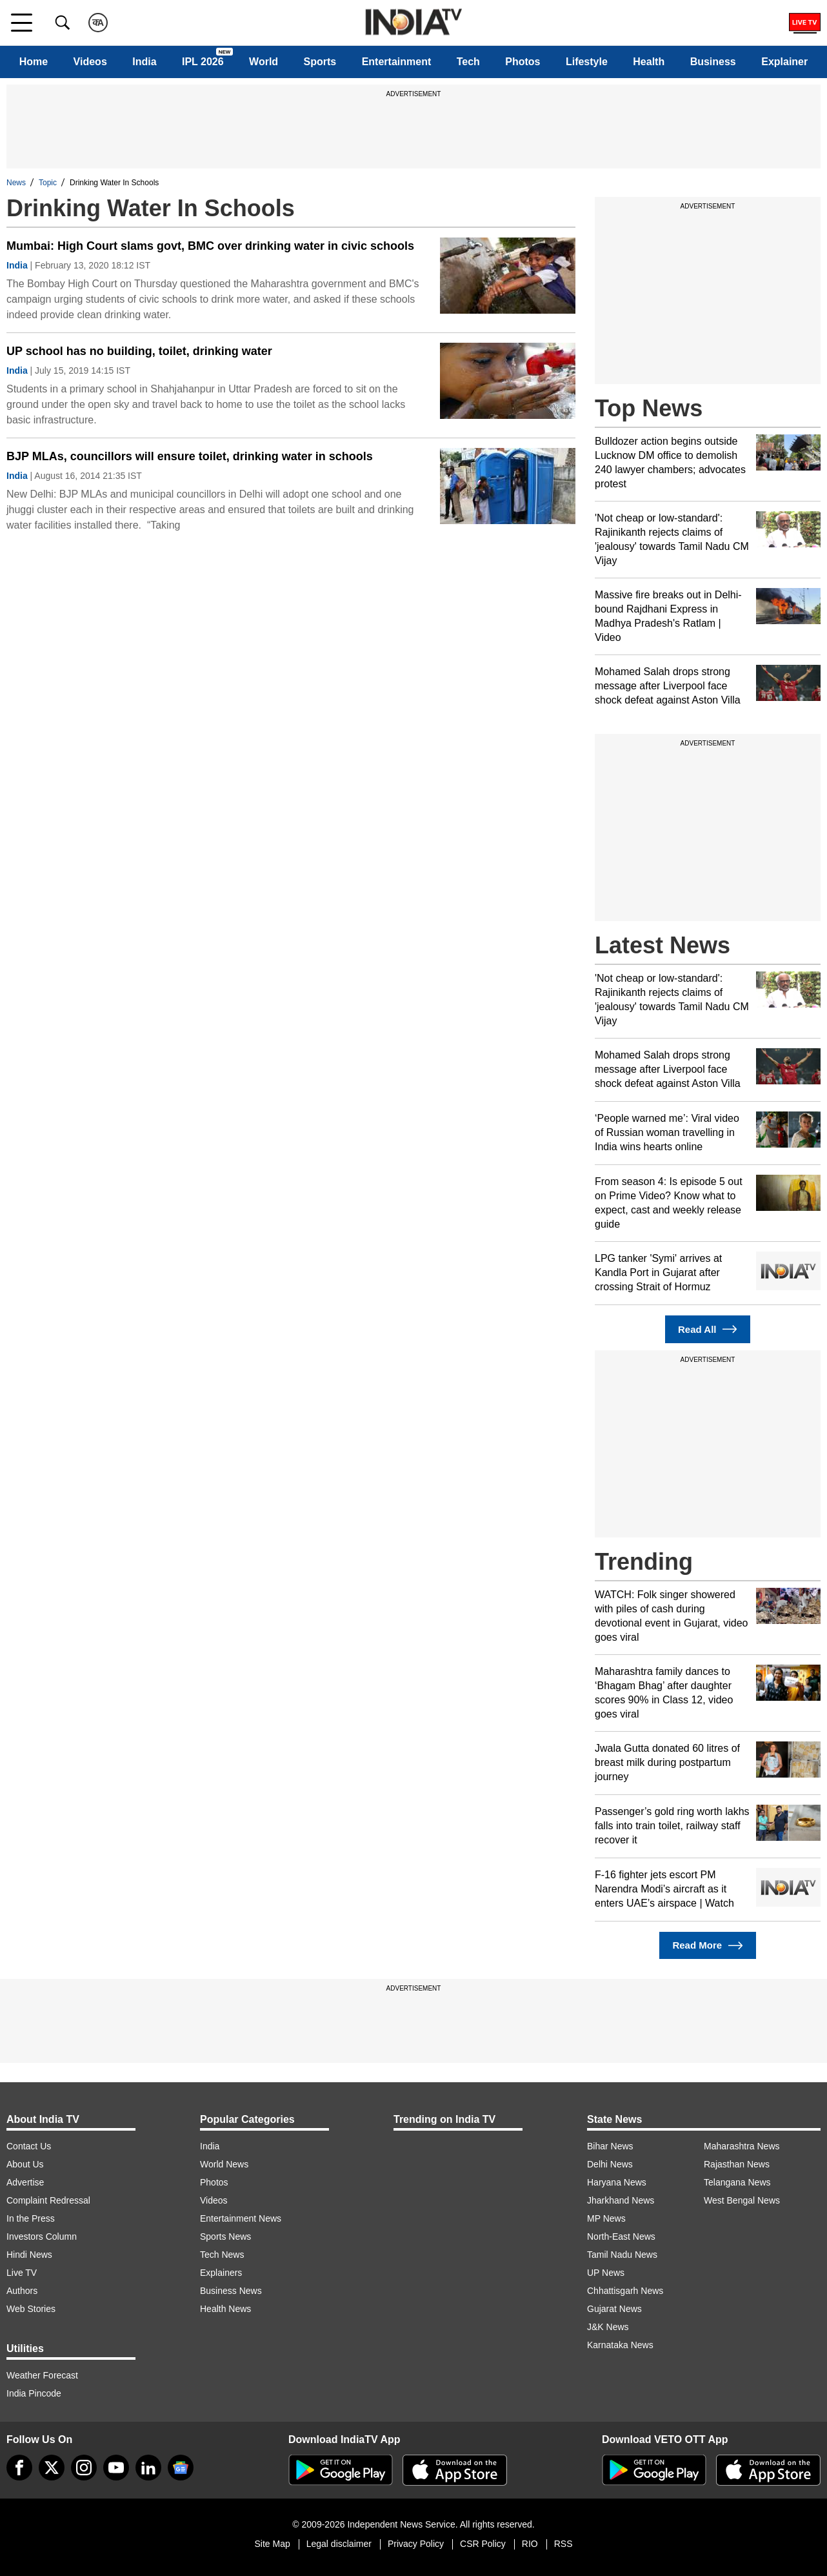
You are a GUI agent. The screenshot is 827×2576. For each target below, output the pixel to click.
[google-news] (181, 2467)
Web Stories (30, 2309)
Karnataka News (620, 2345)
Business (713, 61)
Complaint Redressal (48, 2200)
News (16, 182)
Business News (231, 2291)
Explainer (784, 61)
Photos (522, 61)
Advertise (25, 2182)
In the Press (30, 2218)
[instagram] (84, 2467)
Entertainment (397, 61)
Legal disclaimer (339, 2544)
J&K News (608, 2327)
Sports (320, 61)
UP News (605, 2272)
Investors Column (41, 2236)
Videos (90, 61)
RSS (563, 2544)
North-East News (621, 2236)
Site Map (272, 2544)
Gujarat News (614, 2309)
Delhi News (610, 2164)
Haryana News (616, 2182)
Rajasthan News (737, 2164)
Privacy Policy (416, 2544)
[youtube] (116, 2467)
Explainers (221, 2272)
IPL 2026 (203, 61)
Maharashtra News (742, 2146)
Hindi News (29, 2254)
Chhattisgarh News (625, 2291)
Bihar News (610, 2146)
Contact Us (28, 2146)
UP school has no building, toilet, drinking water (139, 351)
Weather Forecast (42, 2375)
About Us (25, 2164)
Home (33, 61)
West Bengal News (742, 2200)
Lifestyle (587, 61)
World (263, 61)
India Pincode (33, 2393)
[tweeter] (52, 2467)
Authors (21, 2291)
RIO (530, 2544)
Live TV (21, 2272)
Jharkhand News (620, 2200)
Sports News (225, 2236)
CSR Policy (483, 2544)
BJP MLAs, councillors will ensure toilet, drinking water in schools (189, 456)
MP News (606, 2218)
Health (648, 61)
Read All (707, 1329)
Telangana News (737, 2182)
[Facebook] (19, 2467)
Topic (48, 182)
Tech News (222, 2254)
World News (224, 2164)
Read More (707, 1945)
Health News (225, 2309)
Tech (468, 61)
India (144, 61)
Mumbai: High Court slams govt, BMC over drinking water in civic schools (210, 245)
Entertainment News (240, 2218)
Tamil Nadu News (622, 2254)
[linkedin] (148, 2467)
